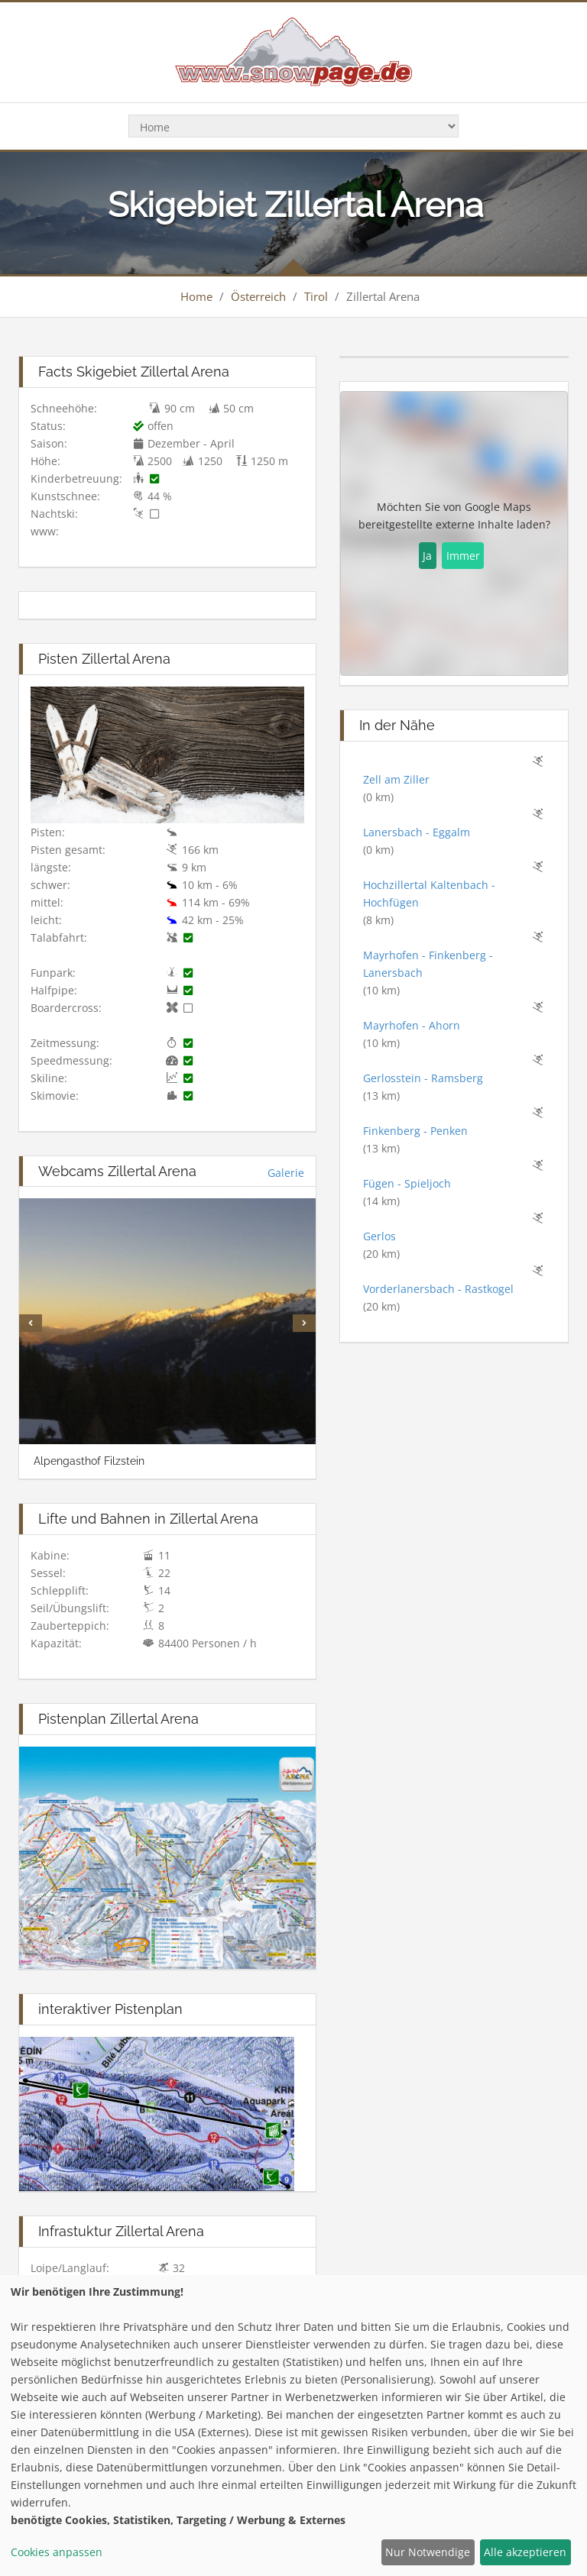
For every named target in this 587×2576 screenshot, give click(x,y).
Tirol (316, 296)
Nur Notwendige (427, 2552)
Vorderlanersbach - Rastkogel (438, 1289)
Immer (463, 555)
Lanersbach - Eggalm (416, 832)
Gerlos (379, 1236)
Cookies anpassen (56, 2552)
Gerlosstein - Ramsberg (423, 1078)
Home (196, 296)
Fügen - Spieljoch (407, 1183)
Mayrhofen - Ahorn (411, 1025)
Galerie (286, 1172)
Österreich (258, 296)
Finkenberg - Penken (415, 1130)
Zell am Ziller (396, 779)
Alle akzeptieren (525, 2552)
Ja (427, 555)
